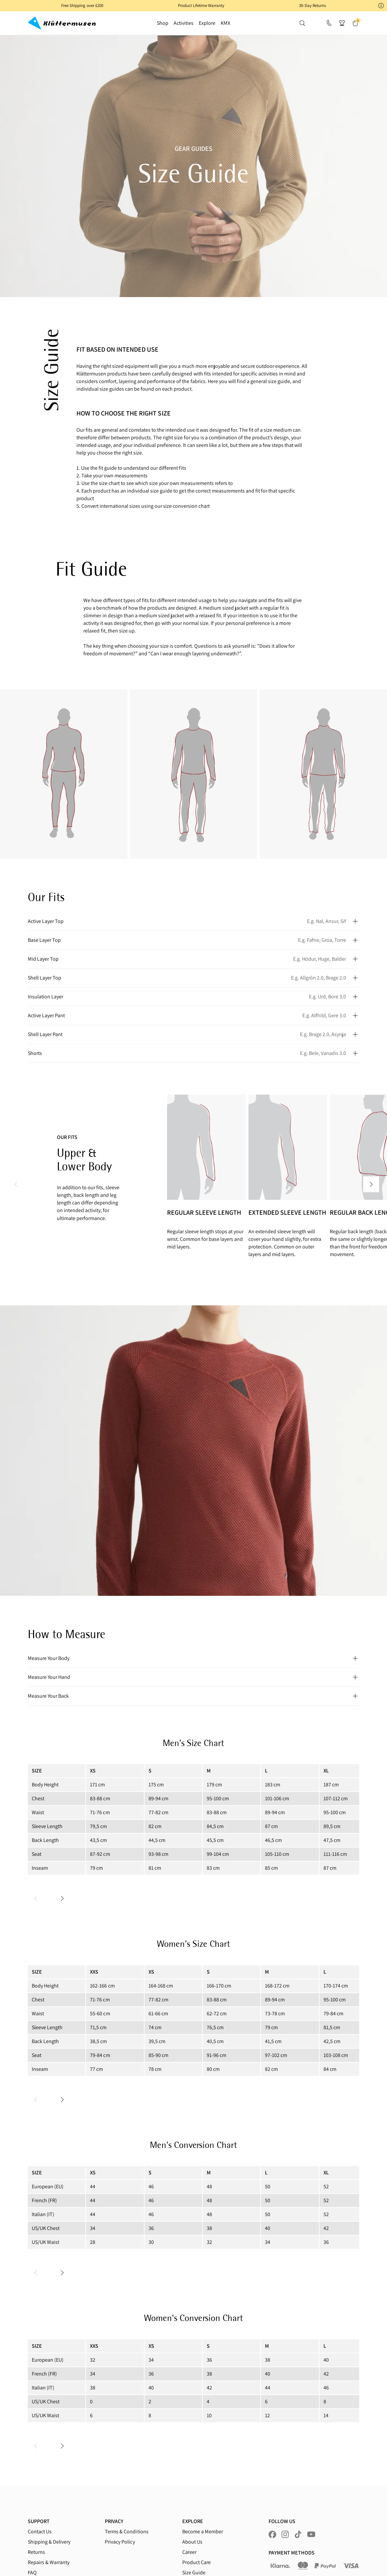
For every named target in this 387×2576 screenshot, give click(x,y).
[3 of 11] (286, 1184)
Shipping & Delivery (49, 2541)
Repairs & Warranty (48, 2562)
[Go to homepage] (62, 23)
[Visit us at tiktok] (298, 2534)
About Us (192, 2541)
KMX (225, 23)
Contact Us (40, 2531)
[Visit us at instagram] (285, 2534)
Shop (162, 23)
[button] (193, 5)
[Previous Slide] (16, 1184)
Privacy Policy (120, 2541)
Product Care (196, 2562)
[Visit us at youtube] (311, 2534)
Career (189, 2552)
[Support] (329, 23)
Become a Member (202, 2531)
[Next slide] (62, 1898)
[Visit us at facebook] (272, 2534)
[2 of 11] (205, 1184)
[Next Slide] (371, 1184)
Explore (207, 23)
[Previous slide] (36, 1898)
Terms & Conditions (126, 2531)
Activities (184, 23)
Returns (36, 2552)
